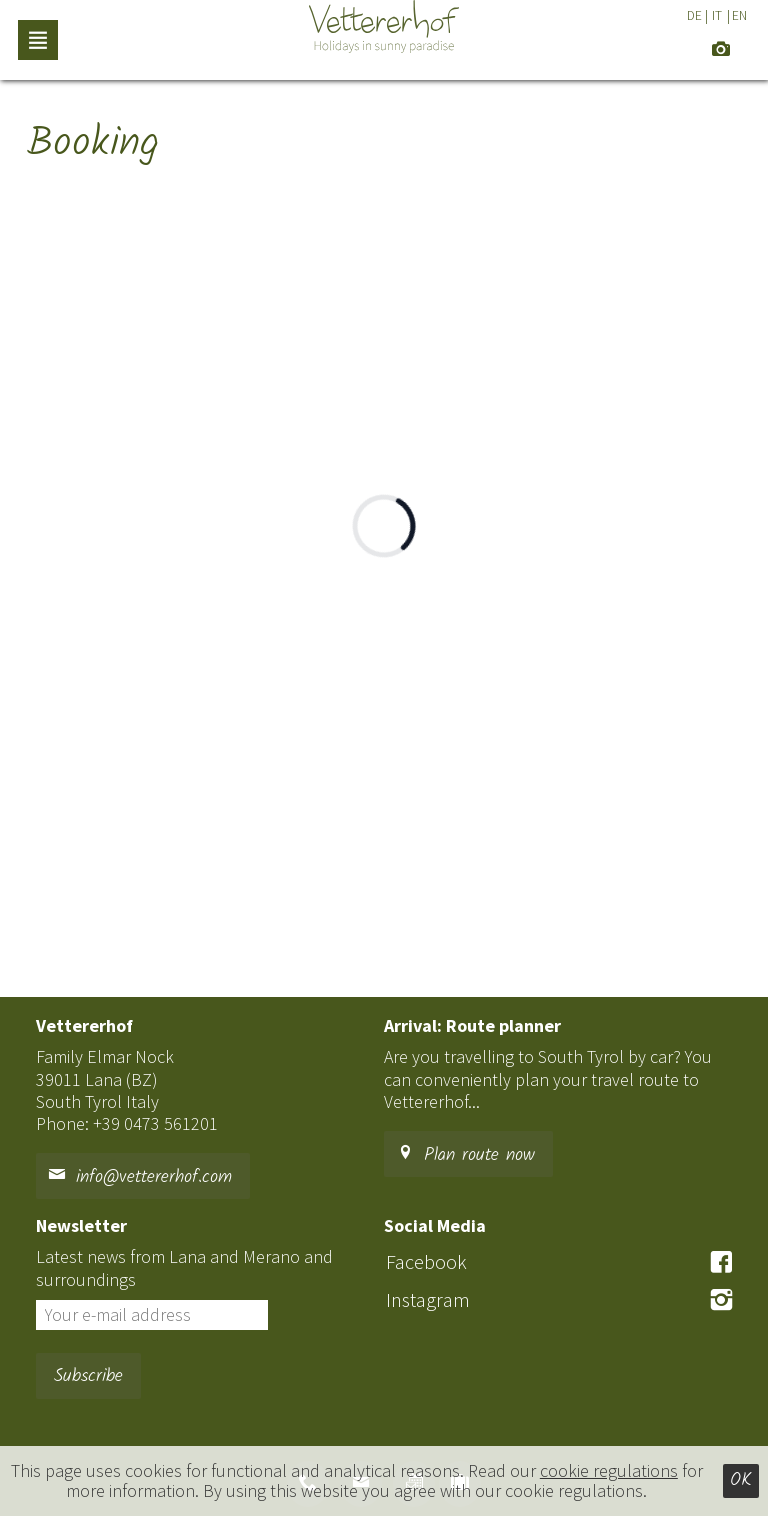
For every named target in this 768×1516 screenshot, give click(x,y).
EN (739, 15)
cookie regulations (609, 1470)
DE (694, 15)
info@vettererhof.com (140, 1177)
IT (717, 15)
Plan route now (465, 1155)
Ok (741, 1480)
